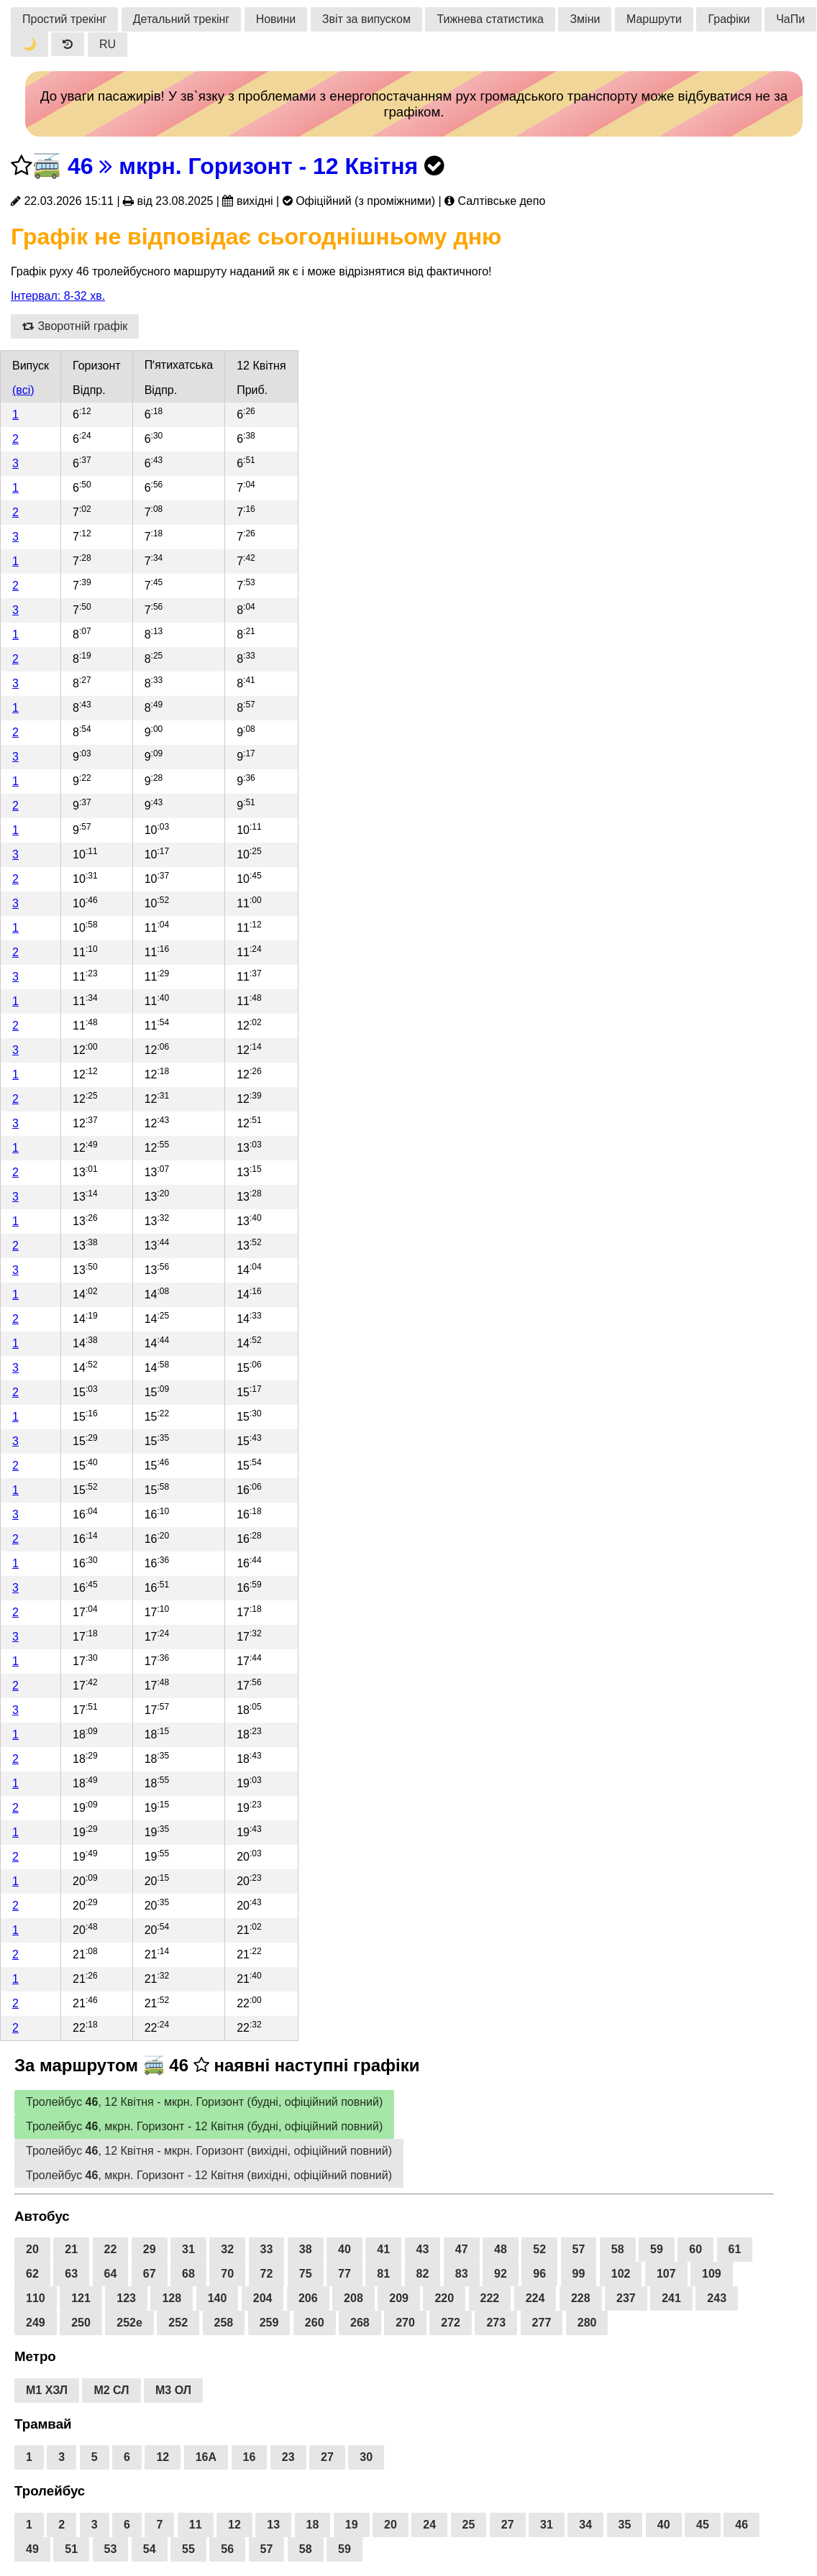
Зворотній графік (74, 326)
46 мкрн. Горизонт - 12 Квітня (243, 166)
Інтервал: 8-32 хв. (58, 296)
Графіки (728, 19)
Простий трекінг (64, 19)
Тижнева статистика (490, 19)
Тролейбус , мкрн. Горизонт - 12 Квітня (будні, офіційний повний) (204, 2126)
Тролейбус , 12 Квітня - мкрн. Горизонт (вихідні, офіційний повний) (209, 2151)
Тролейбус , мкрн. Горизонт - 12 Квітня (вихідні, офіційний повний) (209, 2175)
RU (107, 44)
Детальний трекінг (181, 19)
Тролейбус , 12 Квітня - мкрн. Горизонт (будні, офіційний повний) (204, 2102)
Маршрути (654, 19)
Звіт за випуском (366, 19)
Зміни (585, 19)
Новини (276, 19)
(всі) (23, 390)
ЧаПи (790, 19)
